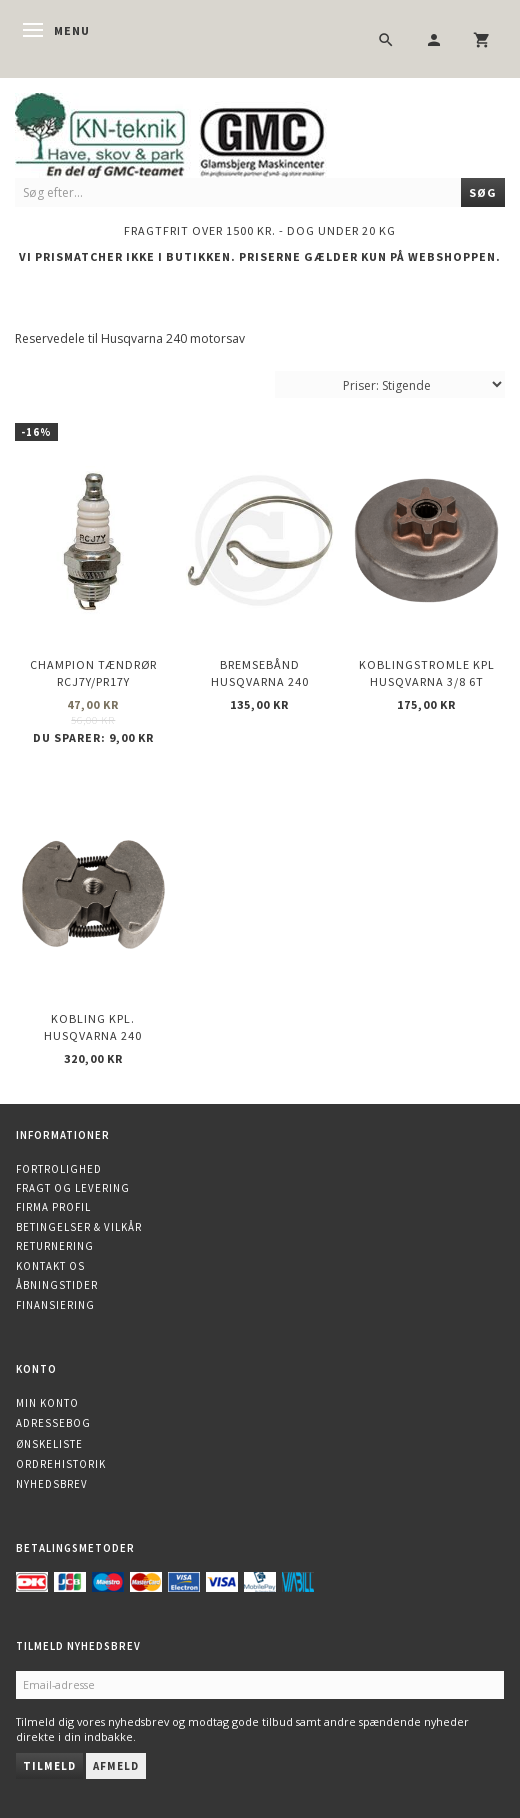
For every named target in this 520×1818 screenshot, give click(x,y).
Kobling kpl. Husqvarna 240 (93, 1027)
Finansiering (55, 1305)
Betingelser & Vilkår (79, 1227)
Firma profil (53, 1207)
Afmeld (116, 1766)
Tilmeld (49, 1766)
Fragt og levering (73, 1188)
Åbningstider (57, 1285)
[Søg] (483, 192)
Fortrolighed (59, 1169)
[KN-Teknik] (195, 131)
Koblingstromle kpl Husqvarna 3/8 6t (427, 673)
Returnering (55, 1246)
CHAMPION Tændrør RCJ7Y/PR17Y (93, 673)
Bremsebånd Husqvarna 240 (260, 673)
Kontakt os (50, 1266)
